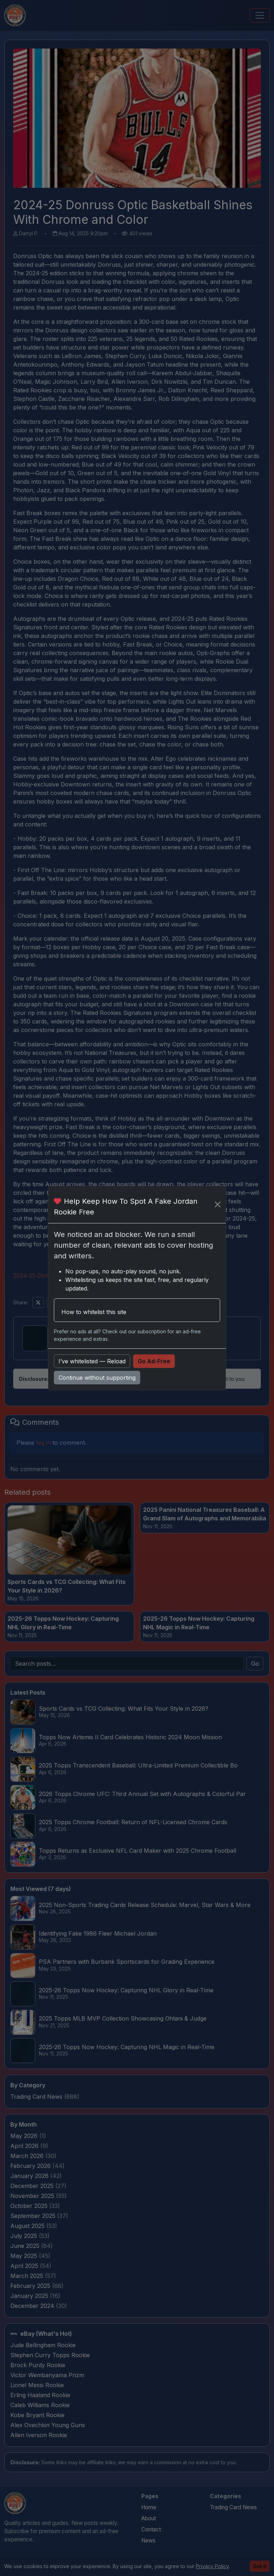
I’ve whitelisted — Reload (92, 1361)
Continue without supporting (97, 1377)
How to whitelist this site (93, 1311)
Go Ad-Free (154, 1361)
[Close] (217, 1204)
